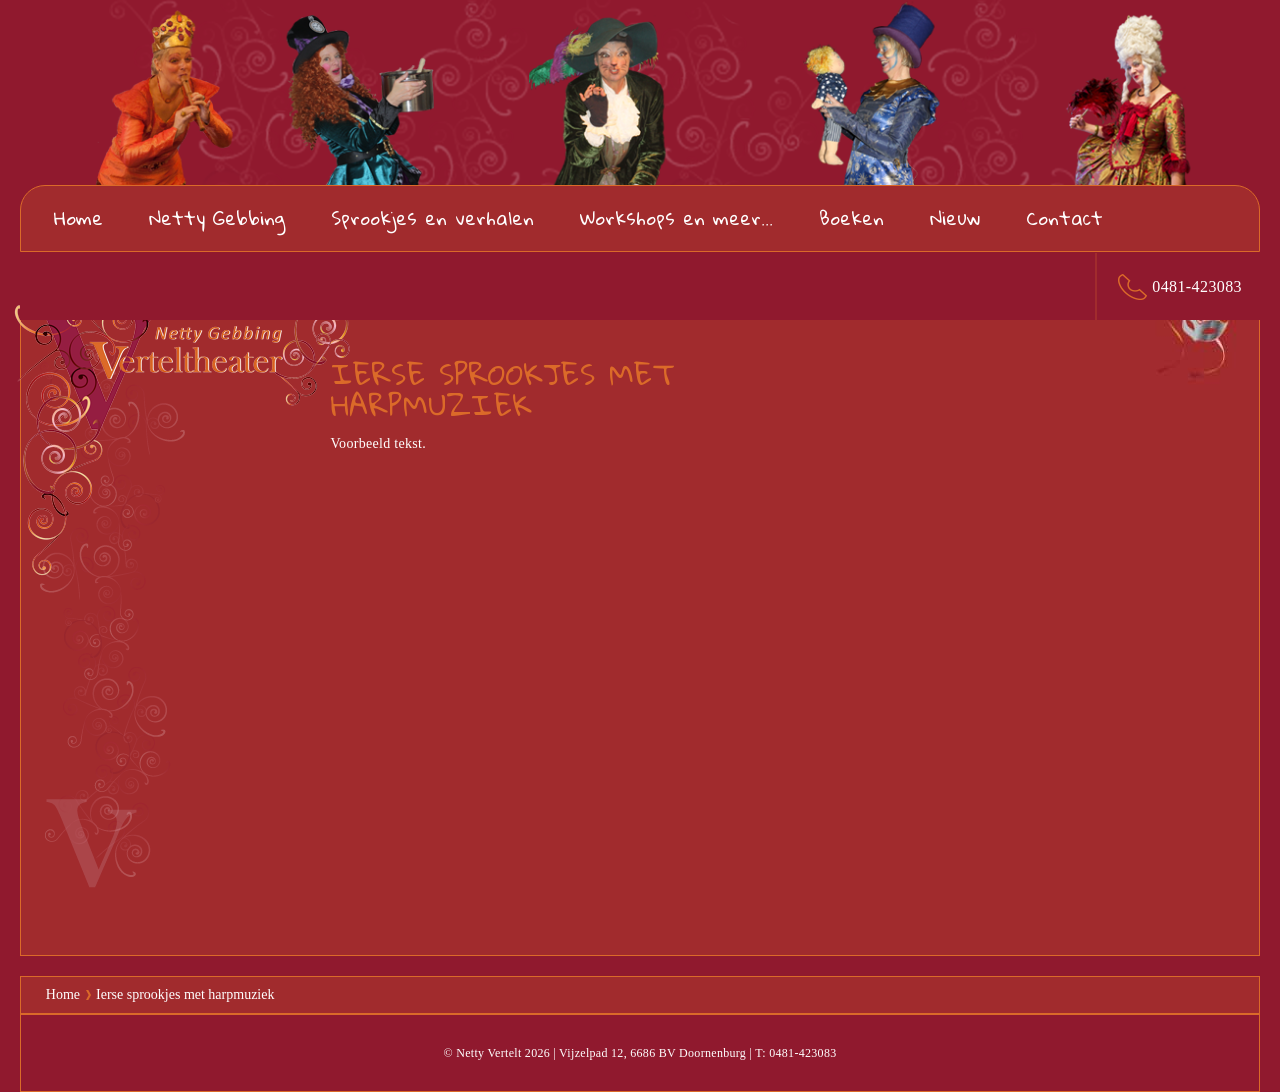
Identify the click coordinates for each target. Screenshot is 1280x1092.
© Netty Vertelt (482, 1053)
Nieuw (955, 217)
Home (78, 217)
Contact (1064, 217)
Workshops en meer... (676, 217)
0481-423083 (1197, 286)
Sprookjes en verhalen (432, 217)
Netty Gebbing (217, 217)
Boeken (851, 217)
